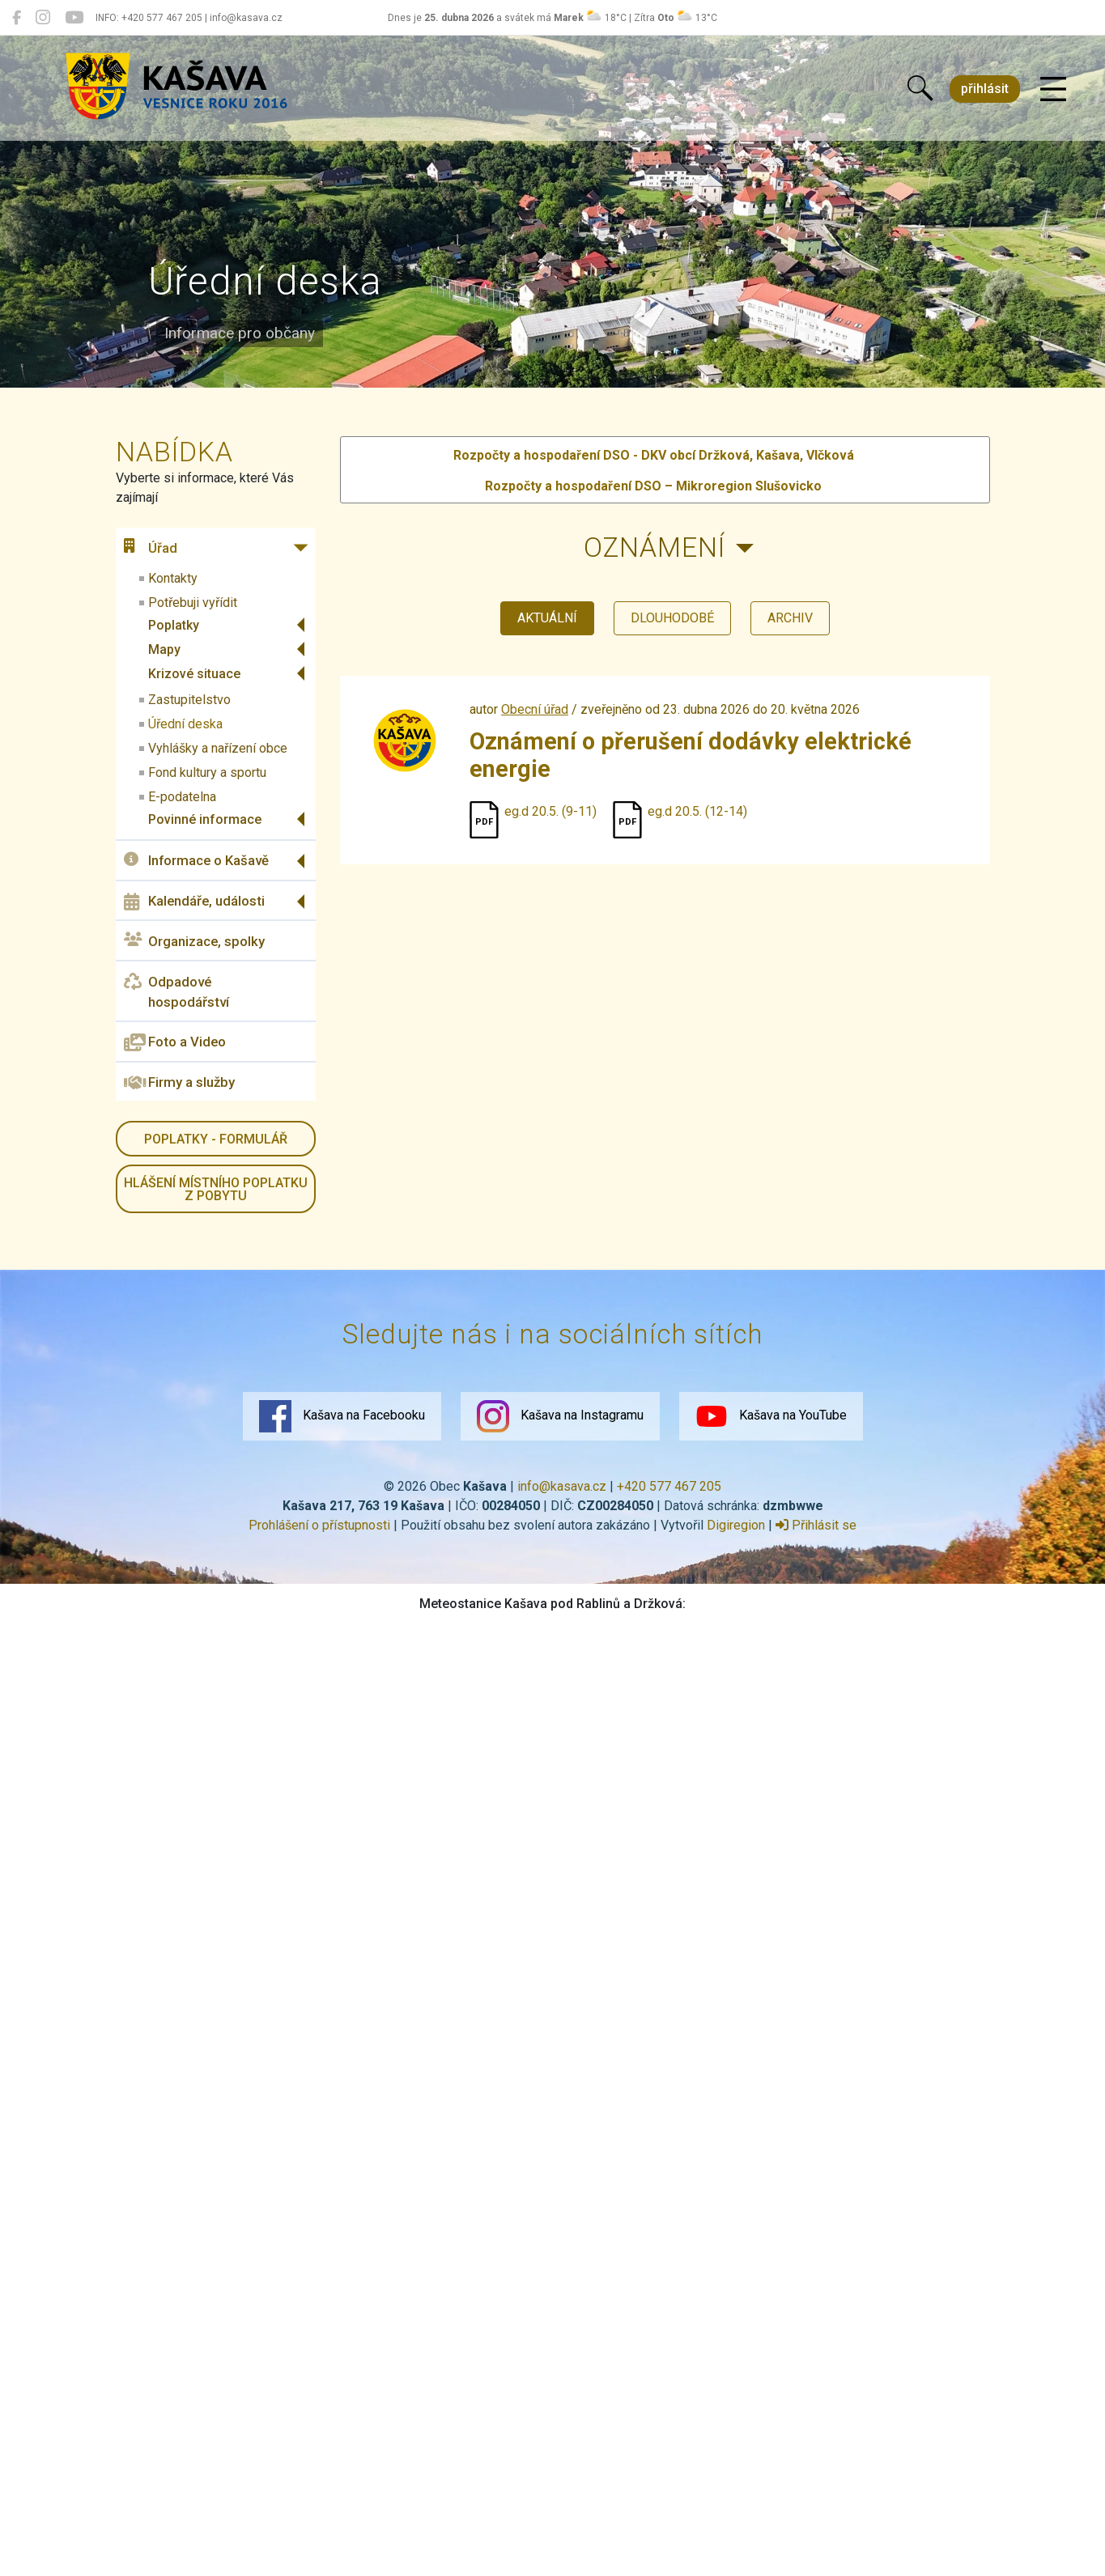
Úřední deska (185, 724)
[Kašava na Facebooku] (16, 18)
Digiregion (736, 1525)
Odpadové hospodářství (176, 991)
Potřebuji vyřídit (192, 602)
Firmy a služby (179, 1083)
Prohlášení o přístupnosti (319, 1525)
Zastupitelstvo (189, 699)
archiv (790, 618)
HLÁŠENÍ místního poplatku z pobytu (216, 1189)
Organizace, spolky (194, 940)
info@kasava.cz (561, 1486)
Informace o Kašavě (196, 860)
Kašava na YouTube (771, 1416)
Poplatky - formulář (215, 1139)
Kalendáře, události (194, 901)
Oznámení (654, 547)
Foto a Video (175, 1042)
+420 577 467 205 (669, 1486)
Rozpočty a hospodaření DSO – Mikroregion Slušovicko (653, 486)
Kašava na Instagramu (560, 1416)
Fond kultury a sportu (207, 772)
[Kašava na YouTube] (74, 18)
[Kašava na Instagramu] (43, 18)
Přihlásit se (816, 1525)
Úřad (150, 547)
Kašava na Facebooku (342, 1416)
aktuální (547, 618)
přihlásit (985, 88)
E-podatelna (182, 796)
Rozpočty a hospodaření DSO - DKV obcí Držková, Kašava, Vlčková (653, 455)
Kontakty (173, 578)
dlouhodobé (672, 618)
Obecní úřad (534, 709)
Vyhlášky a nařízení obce (217, 748)
